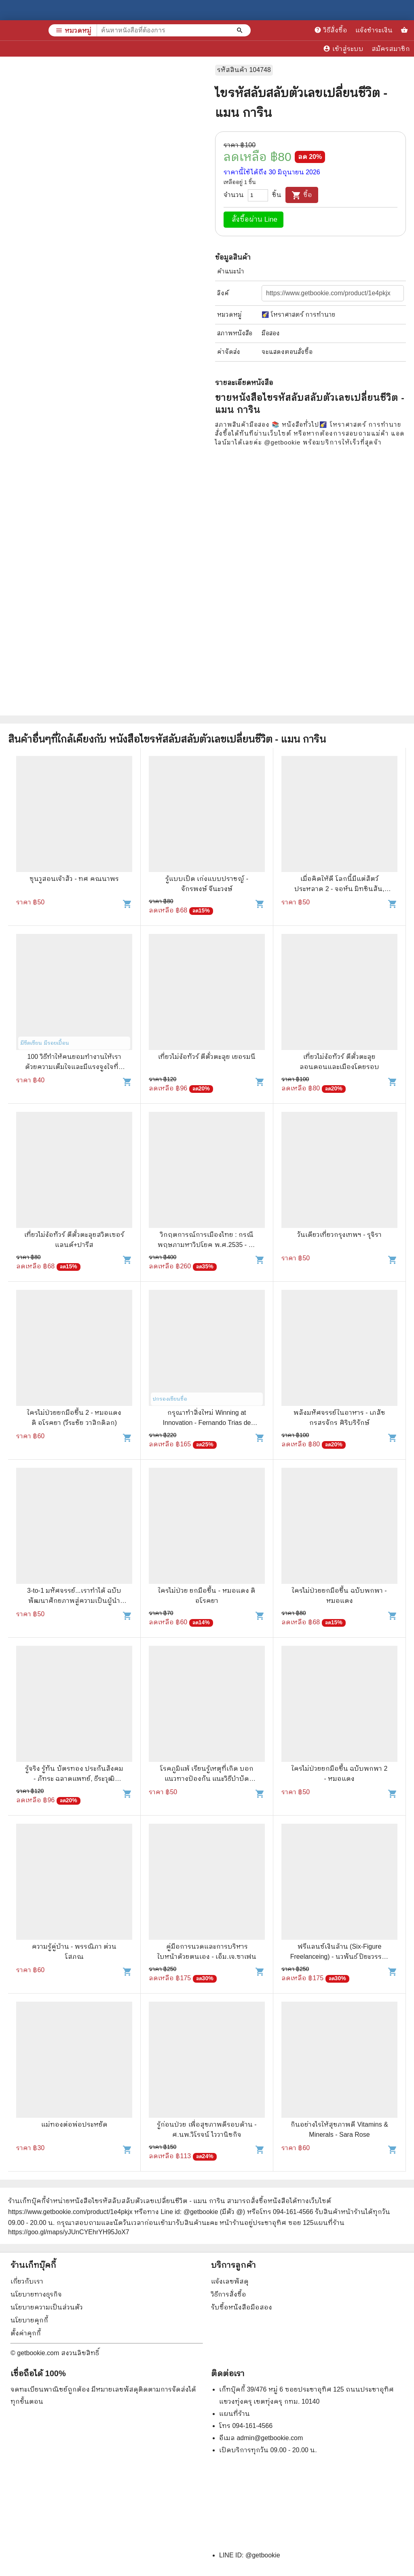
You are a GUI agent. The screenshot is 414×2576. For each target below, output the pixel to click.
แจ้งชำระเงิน (374, 30)
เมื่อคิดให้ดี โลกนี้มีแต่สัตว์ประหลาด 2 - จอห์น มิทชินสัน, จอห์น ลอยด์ (339, 888)
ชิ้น (276, 194)
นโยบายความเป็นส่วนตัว (47, 2307)
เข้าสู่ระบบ (343, 48)
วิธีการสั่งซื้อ (228, 2294)
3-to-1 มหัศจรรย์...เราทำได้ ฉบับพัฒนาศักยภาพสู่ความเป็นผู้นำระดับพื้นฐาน (74, 1600)
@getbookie (262, 2555)
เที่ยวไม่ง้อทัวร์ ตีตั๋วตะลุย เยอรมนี (207, 1056)
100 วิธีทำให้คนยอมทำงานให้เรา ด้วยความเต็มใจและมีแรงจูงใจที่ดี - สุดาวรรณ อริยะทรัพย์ (74, 1066)
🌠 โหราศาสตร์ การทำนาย (299, 314)
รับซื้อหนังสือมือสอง (241, 2307)
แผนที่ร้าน (234, 2413)
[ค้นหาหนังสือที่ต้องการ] (240, 30)
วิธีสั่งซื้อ (330, 30)
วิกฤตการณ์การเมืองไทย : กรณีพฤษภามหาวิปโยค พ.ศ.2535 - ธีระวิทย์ (207, 1244)
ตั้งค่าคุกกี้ (26, 2333)
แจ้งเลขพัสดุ (230, 2281)
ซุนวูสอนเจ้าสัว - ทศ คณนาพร (74, 878)
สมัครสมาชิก (391, 48)
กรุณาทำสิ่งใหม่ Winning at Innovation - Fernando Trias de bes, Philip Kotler (207, 1422)
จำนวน (234, 194)
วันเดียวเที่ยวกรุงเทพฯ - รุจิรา (339, 1234)
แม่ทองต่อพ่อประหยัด (74, 2124)
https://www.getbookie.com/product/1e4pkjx (70, 2211)
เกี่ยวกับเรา (27, 2281)
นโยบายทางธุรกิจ (36, 2294)
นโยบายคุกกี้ (29, 2320)
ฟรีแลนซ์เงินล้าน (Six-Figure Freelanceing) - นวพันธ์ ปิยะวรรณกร (339, 1956)
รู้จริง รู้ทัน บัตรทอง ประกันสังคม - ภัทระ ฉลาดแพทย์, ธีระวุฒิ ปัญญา (74, 1778)
